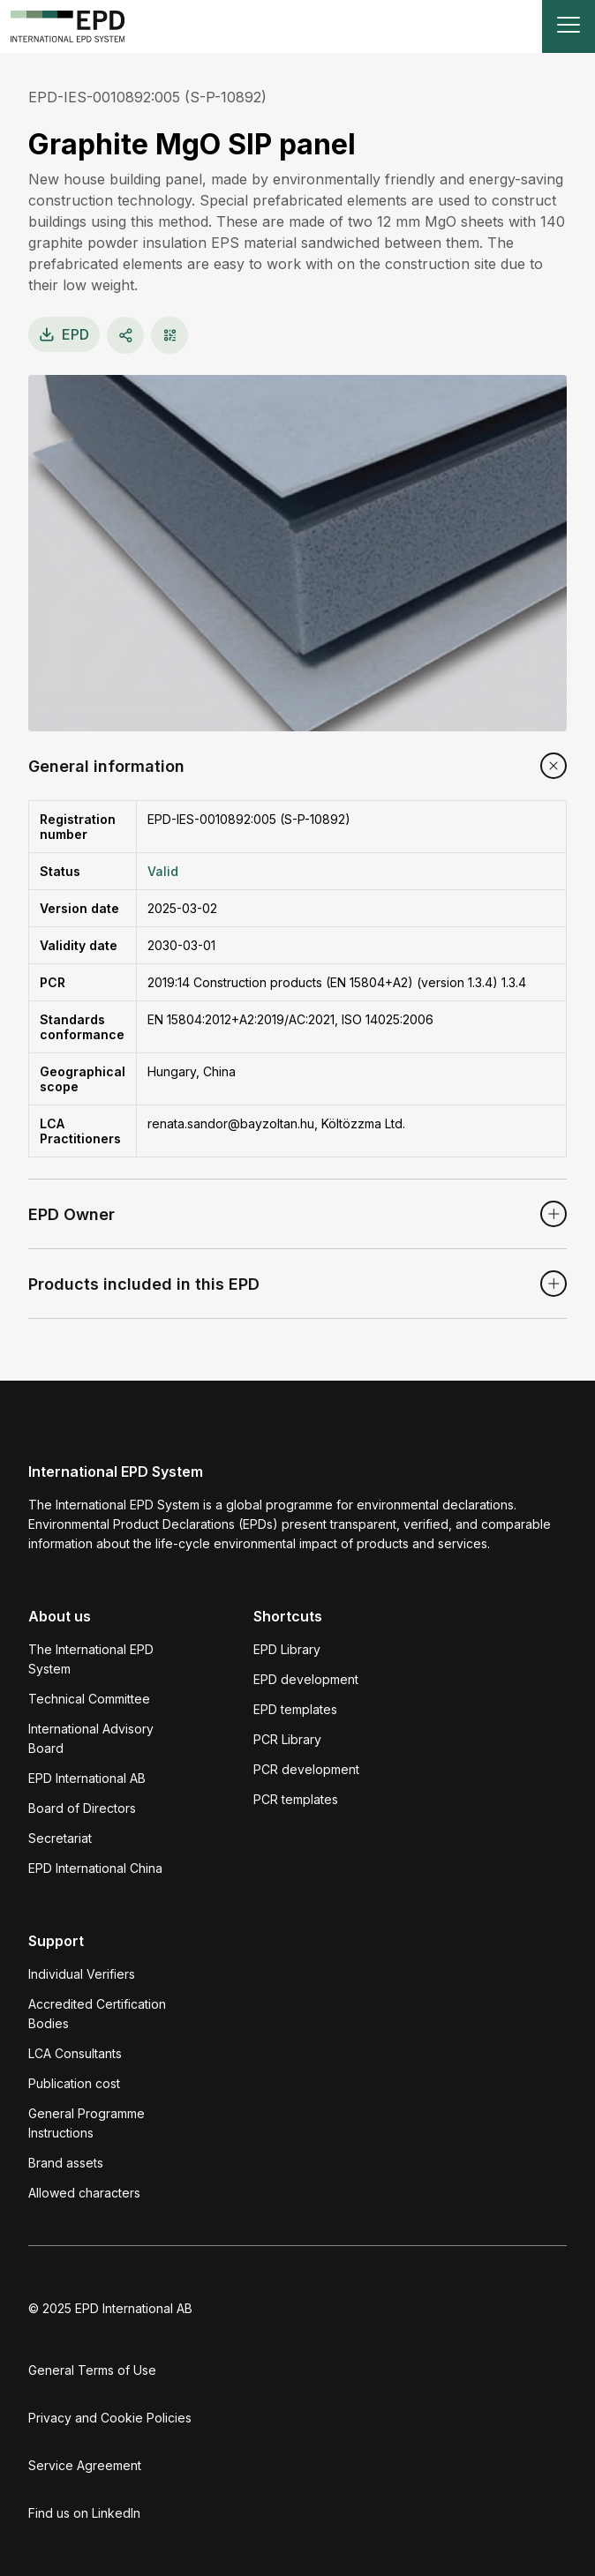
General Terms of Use (92, 2370)
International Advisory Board (91, 1738)
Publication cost (74, 2083)
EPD (64, 334)
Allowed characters (84, 2192)
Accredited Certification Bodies (97, 2013)
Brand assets (65, 2162)
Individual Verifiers (81, 1973)
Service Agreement (84, 2465)
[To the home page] (68, 26)
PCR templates (295, 1799)
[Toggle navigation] (568, 26)
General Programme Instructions (86, 2123)
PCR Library (287, 1739)
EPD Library (286, 1649)
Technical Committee (89, 1698)
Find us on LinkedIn (84, 2512)
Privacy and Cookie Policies (110, 2417)
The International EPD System (91, 1659)
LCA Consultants (75, 2053)
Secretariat (60, 1838)
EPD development (305, 1679)
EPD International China (95, 1868)
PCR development (306, 1769)
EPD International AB (87, 1778)
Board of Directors (82, 1808)
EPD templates (295, 1709)
